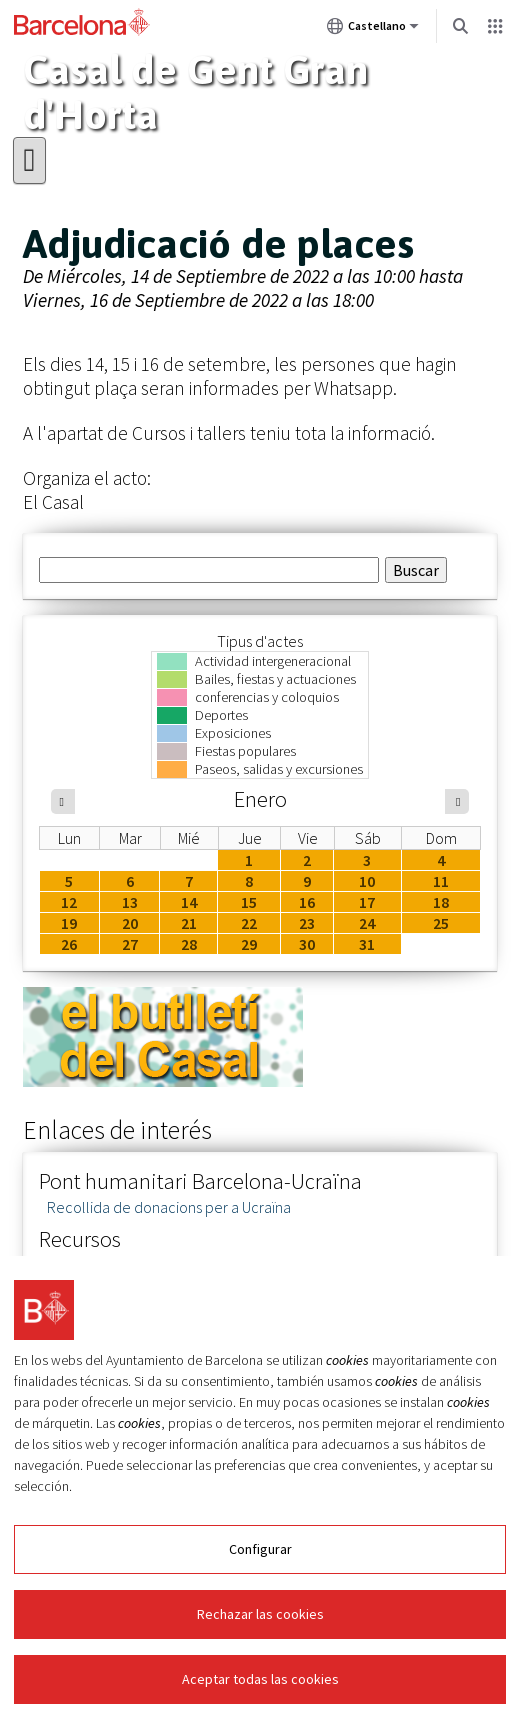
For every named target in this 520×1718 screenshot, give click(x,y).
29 (249, 944)
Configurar (260, 1549)
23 (307, 923)
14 (189, 902)
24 (367, 923)
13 (130, 902)
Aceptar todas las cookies (260, 1679)
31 (367, 944)
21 (189, 923)
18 (441, 902)
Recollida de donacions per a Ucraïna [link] (169, 1207)
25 (441, 923)
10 (367, 881)
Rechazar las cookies (260, 1614)
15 (249, 902)
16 (307, 902)
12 (69, 902)
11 (441, 881)
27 (130, 944)
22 (249, 923)
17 (367, 902)
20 (130, 923)
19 (69, 923)
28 (189, 944)
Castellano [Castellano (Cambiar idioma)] (373, 30)
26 (69, 944)
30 (307, 944)
